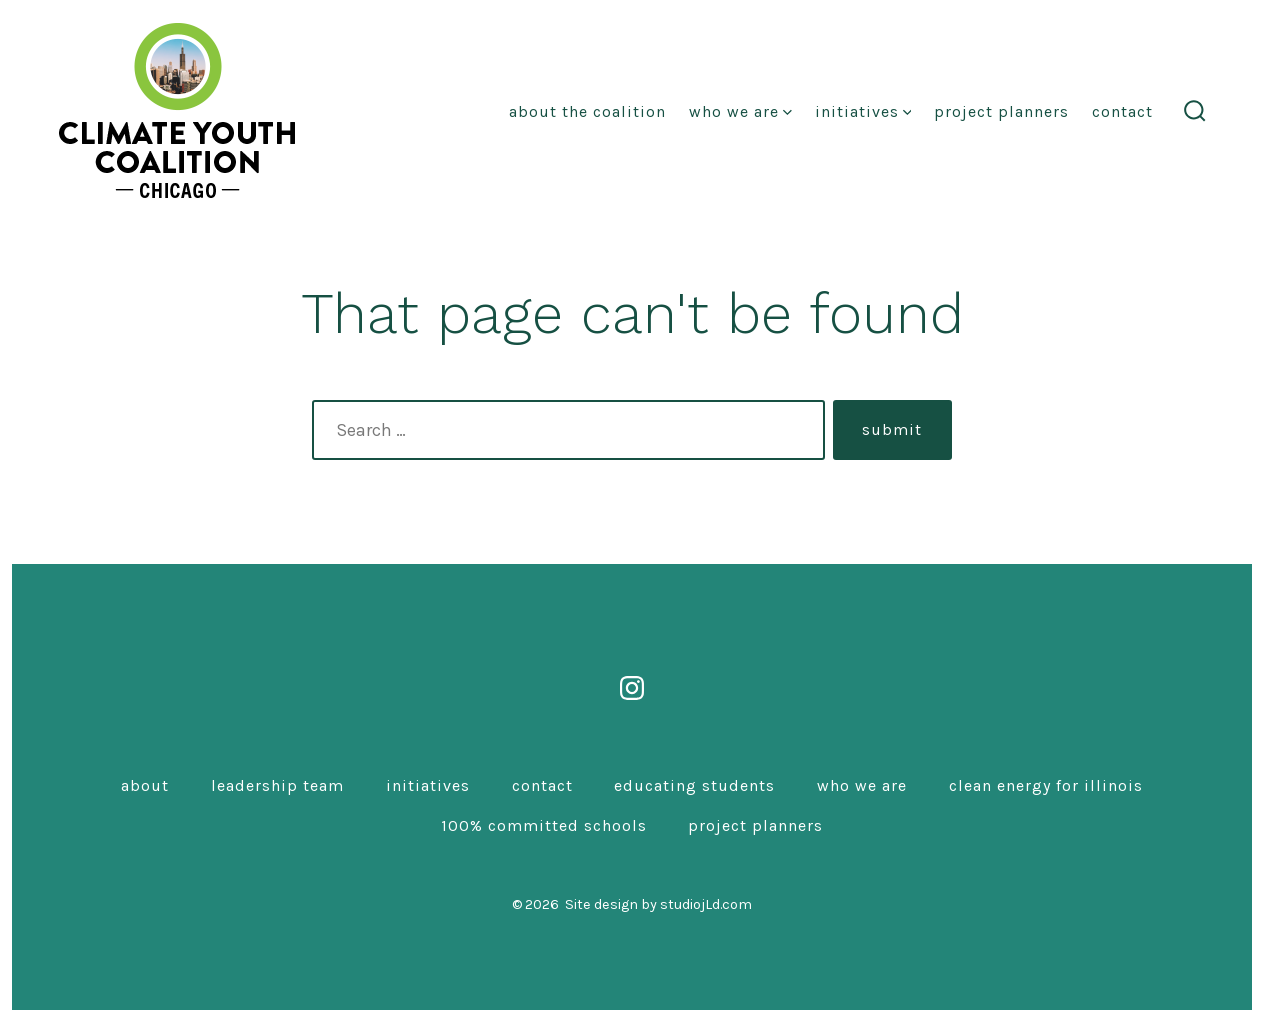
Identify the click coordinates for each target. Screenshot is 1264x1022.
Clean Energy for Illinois (1046, 785)
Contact (1122, 111)
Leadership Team (277, 785)
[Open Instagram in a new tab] (632, 688)
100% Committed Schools (544, 825)
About (145, 785)
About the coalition (587, 111)
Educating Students (694, 785)
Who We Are (740, 111)
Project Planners (1001, 111)
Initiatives (863, 111)
